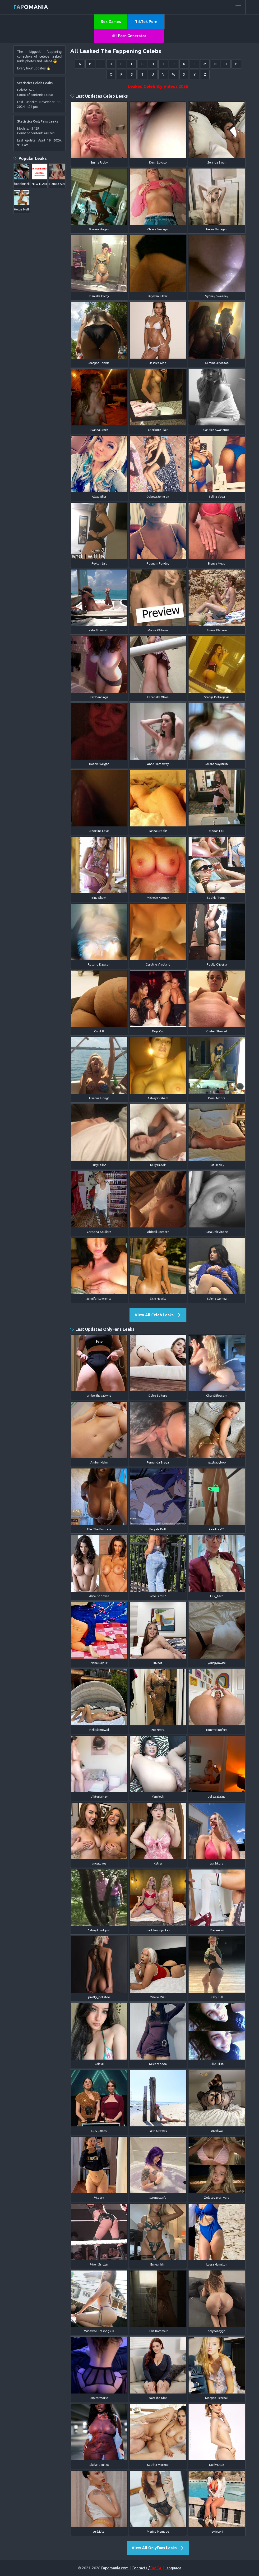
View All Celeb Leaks (158, 1315)
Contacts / (147, 2568)
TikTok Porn (146, 21)
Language (173, 2568)
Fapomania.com (115, 2568)
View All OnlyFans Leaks (158, 2547)
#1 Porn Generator (129, 36)
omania (30, 7)
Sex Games (111, 21)
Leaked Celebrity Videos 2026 (158, 86)
